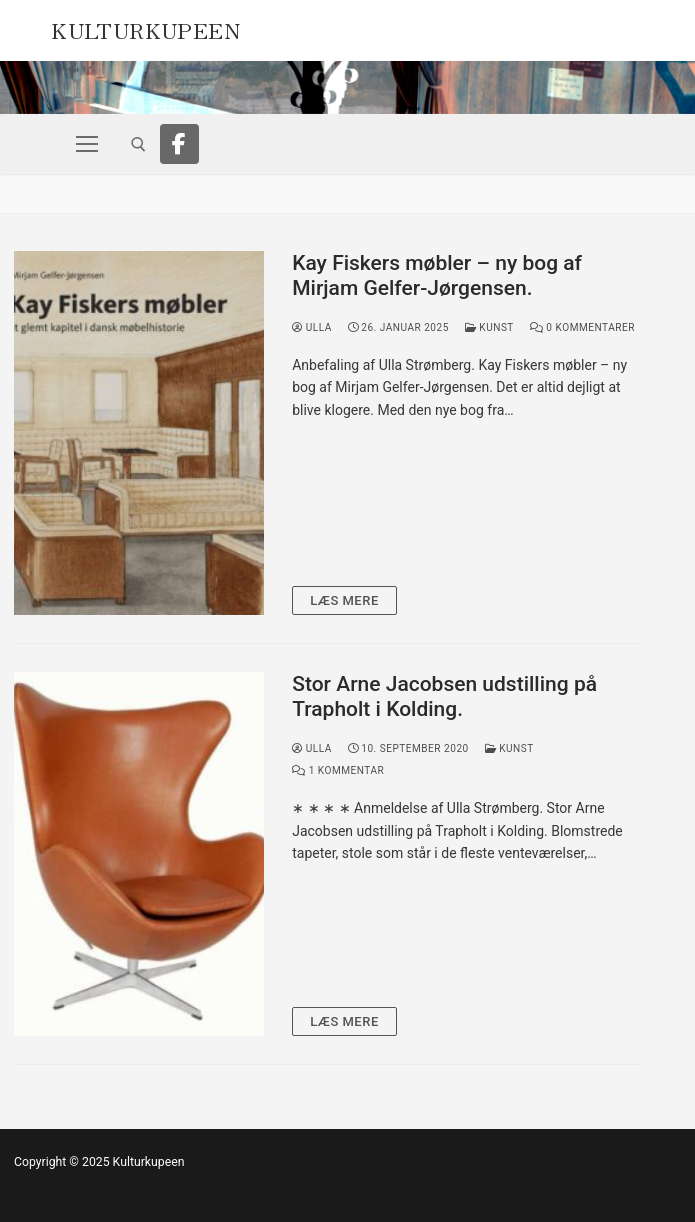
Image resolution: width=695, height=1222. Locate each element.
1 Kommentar (338, 770)
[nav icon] (87, 144)
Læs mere (344, 600)
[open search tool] (138, 144)
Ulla (312, 327)
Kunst (489, 327)
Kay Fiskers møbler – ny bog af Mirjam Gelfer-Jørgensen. (437, 276)
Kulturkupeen (145, 28)
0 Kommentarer (582, 327)
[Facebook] (180, 144)
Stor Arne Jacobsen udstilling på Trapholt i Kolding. (444, 697)
